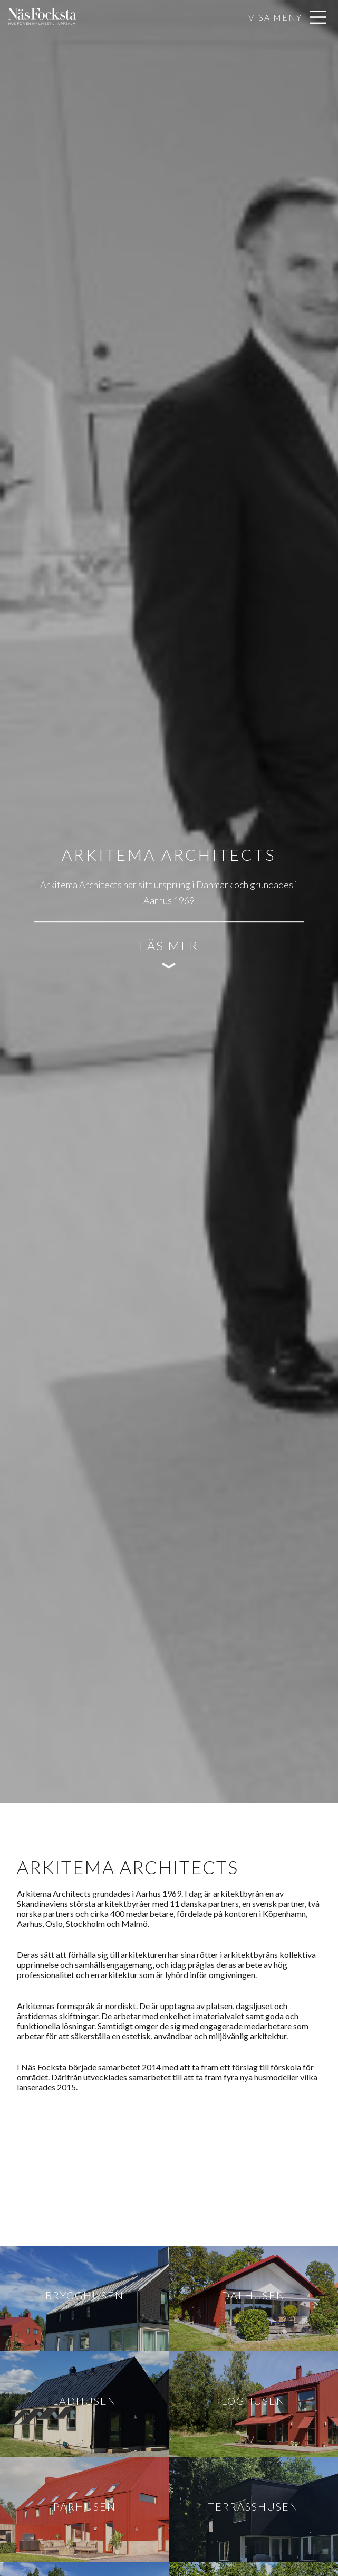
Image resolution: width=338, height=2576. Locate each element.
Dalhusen (253, 2295)
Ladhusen (85, 2400)
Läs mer (168, 945)
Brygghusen (84, 2295)
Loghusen (253, 2400)
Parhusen (84, 2506)
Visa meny (275, 17)
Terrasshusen (253, 2506)
